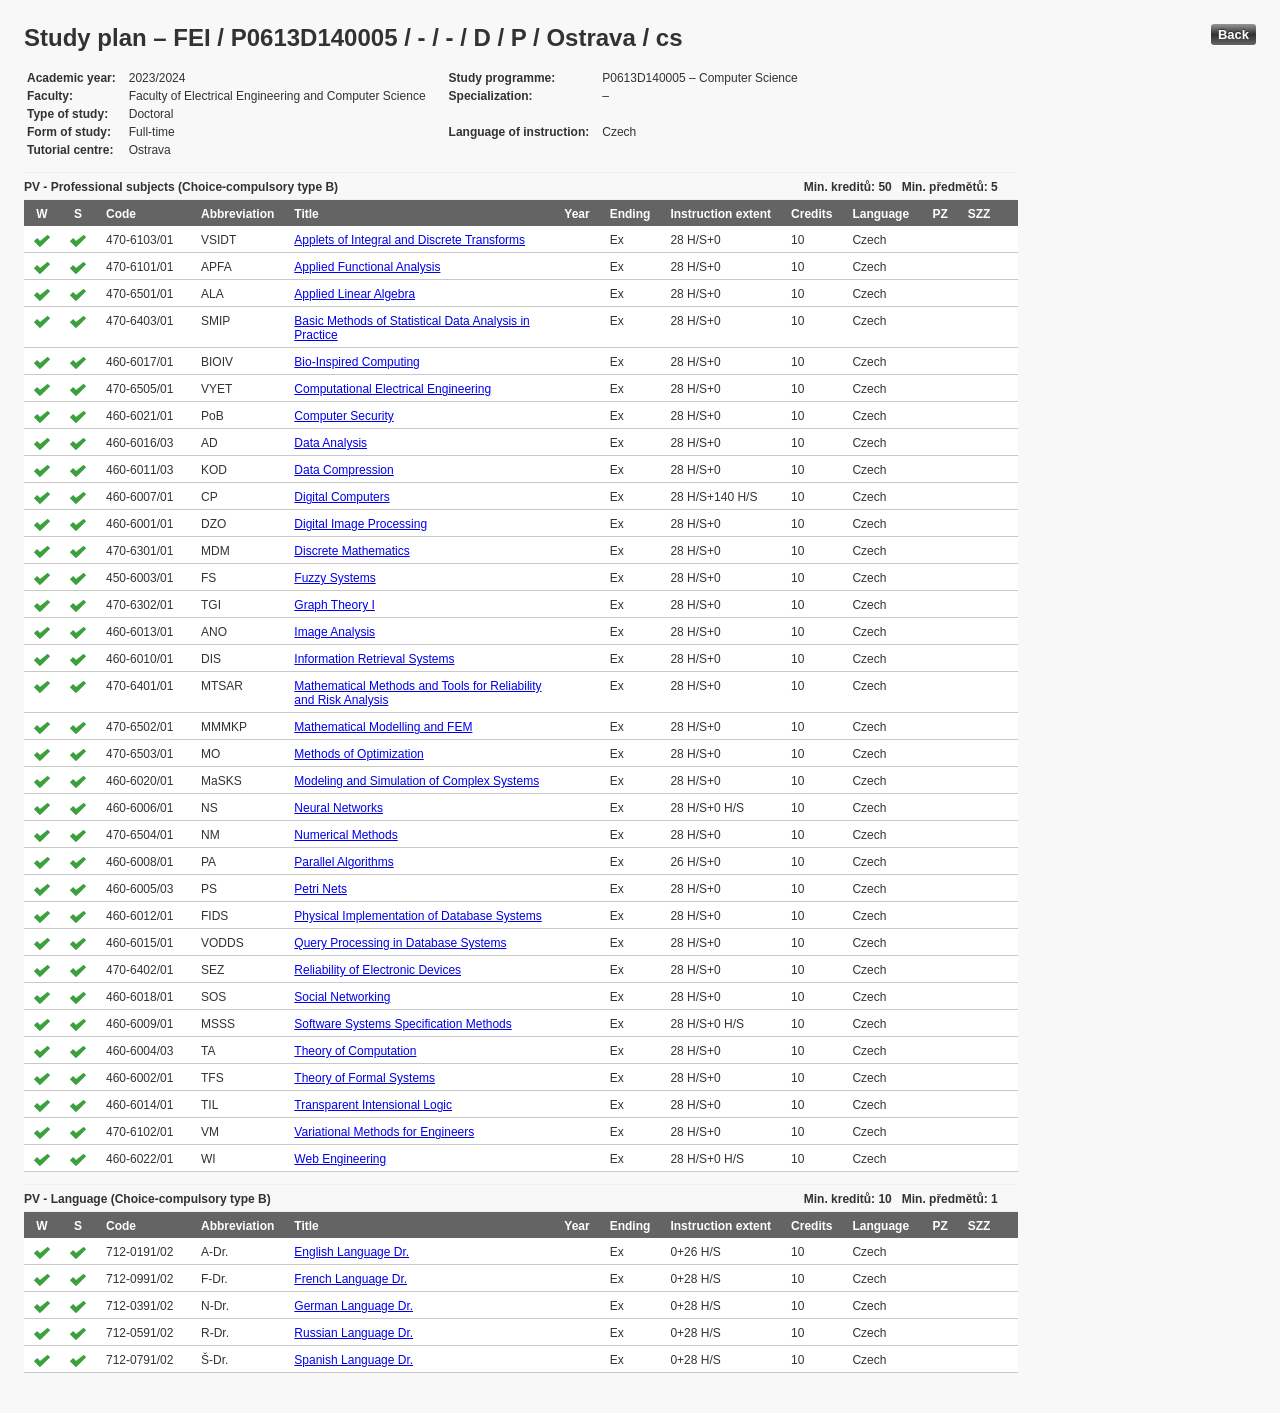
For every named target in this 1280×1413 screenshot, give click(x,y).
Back (1233, 34)
